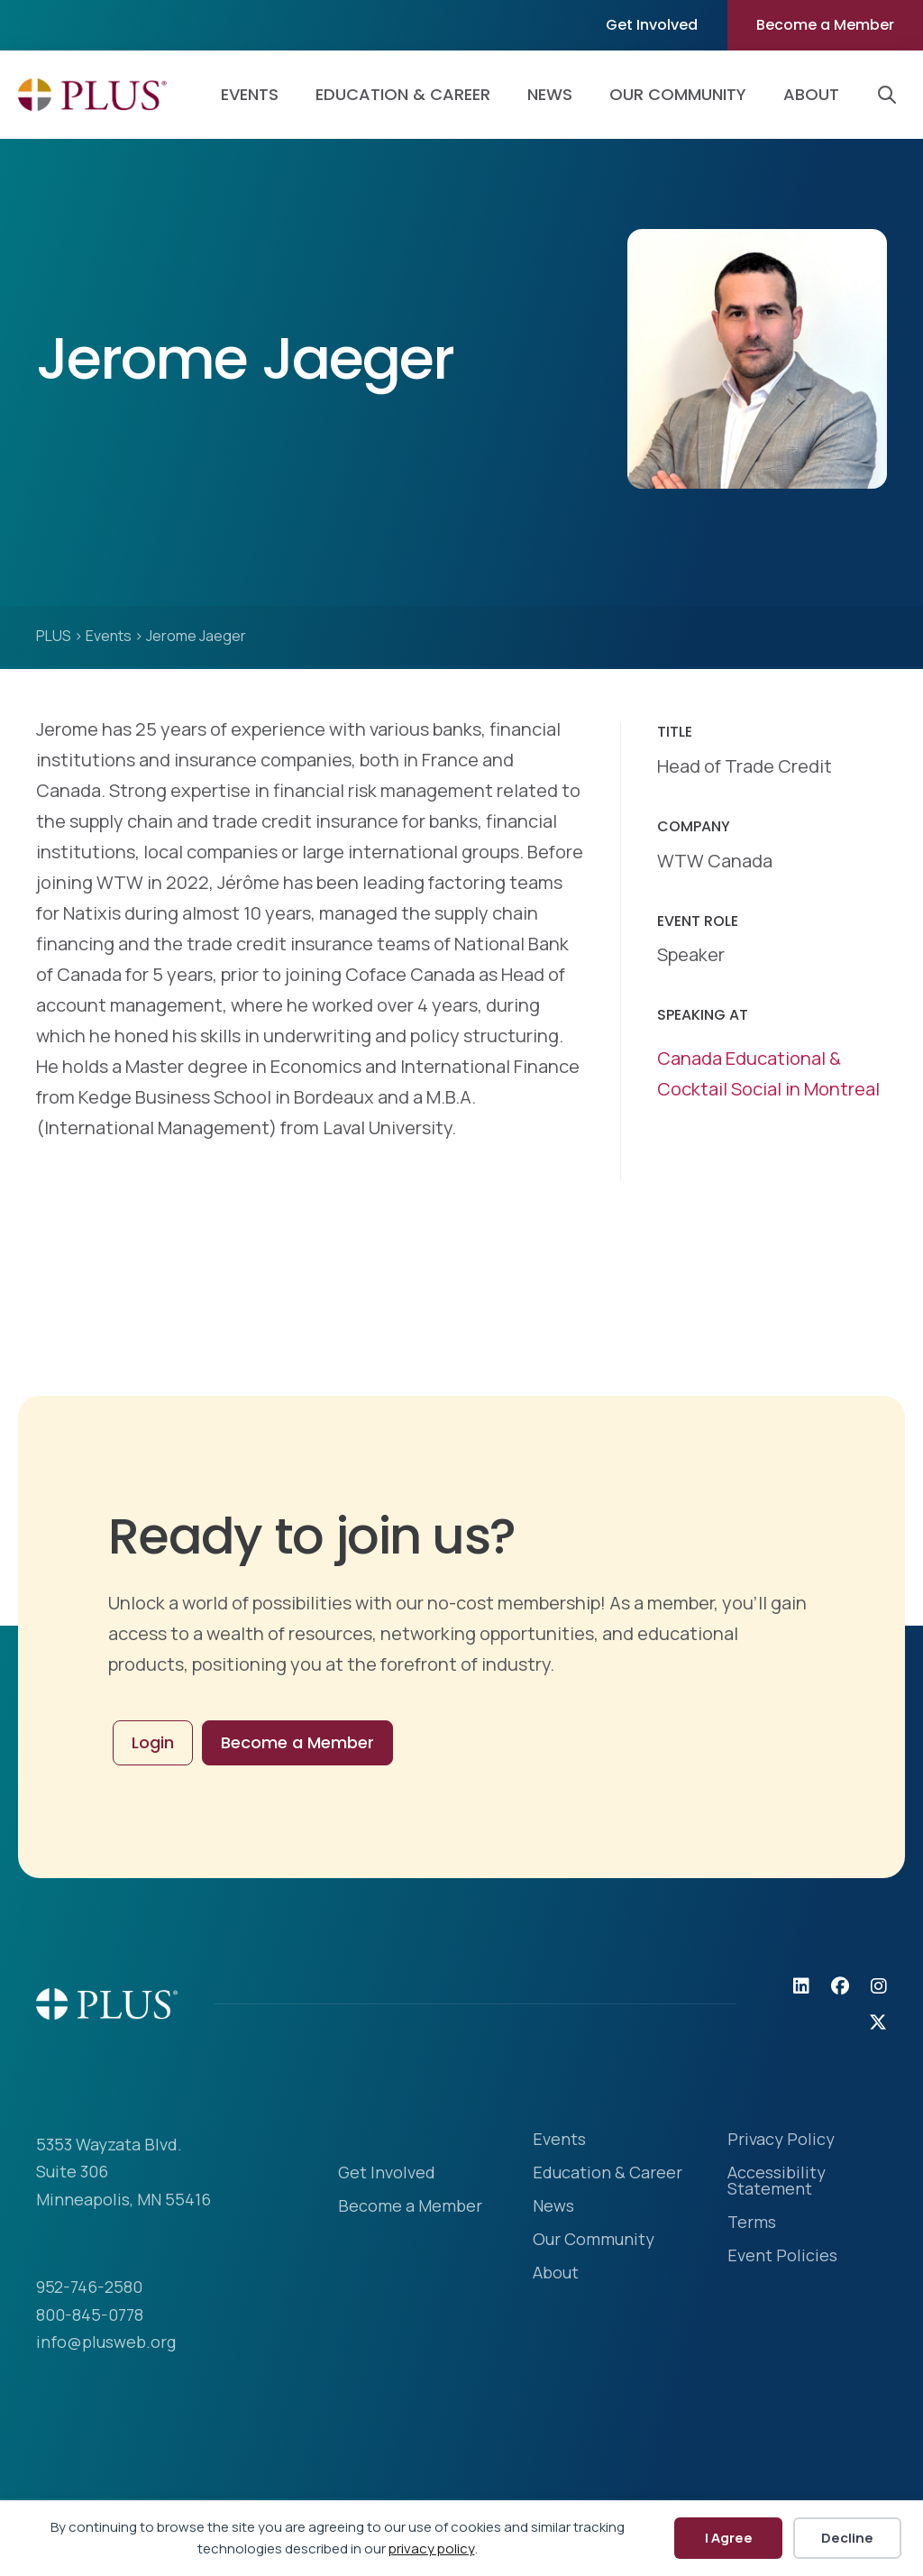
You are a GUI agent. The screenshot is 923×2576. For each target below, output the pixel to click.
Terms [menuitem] (751, 2223)
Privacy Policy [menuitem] (781, 2140)
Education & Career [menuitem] (402, 94)
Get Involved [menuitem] (652, 24)
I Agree (729, 2537)
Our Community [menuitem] (677, 94)
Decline (847, 2537)
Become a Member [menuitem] (825, 24)
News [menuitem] (549, 94)
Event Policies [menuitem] (782, 2256)
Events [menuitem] (250, 94)
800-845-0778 (89, 2314)
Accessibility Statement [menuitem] (776, 2181)
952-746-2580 (89, 2286)
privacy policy (431, 2548)
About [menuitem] (811, 94)
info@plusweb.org (106, 2341)
